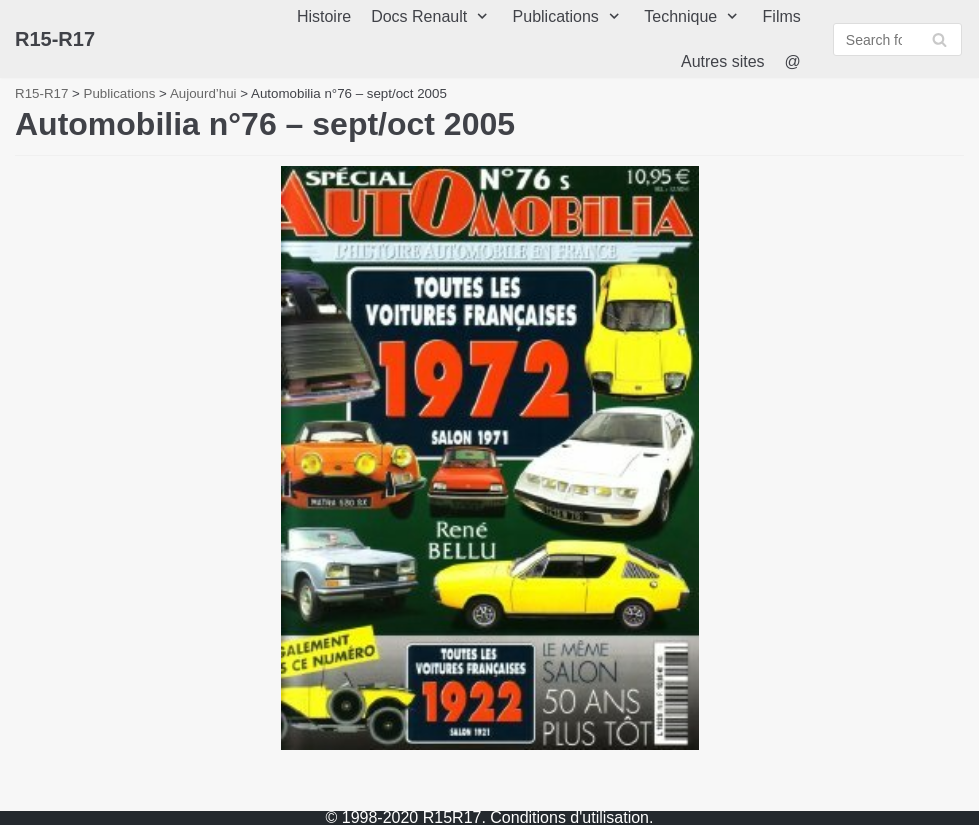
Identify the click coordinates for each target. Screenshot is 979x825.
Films (782, 16)
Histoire (324, 16)
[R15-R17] (55, 39)
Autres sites (723, 61)
